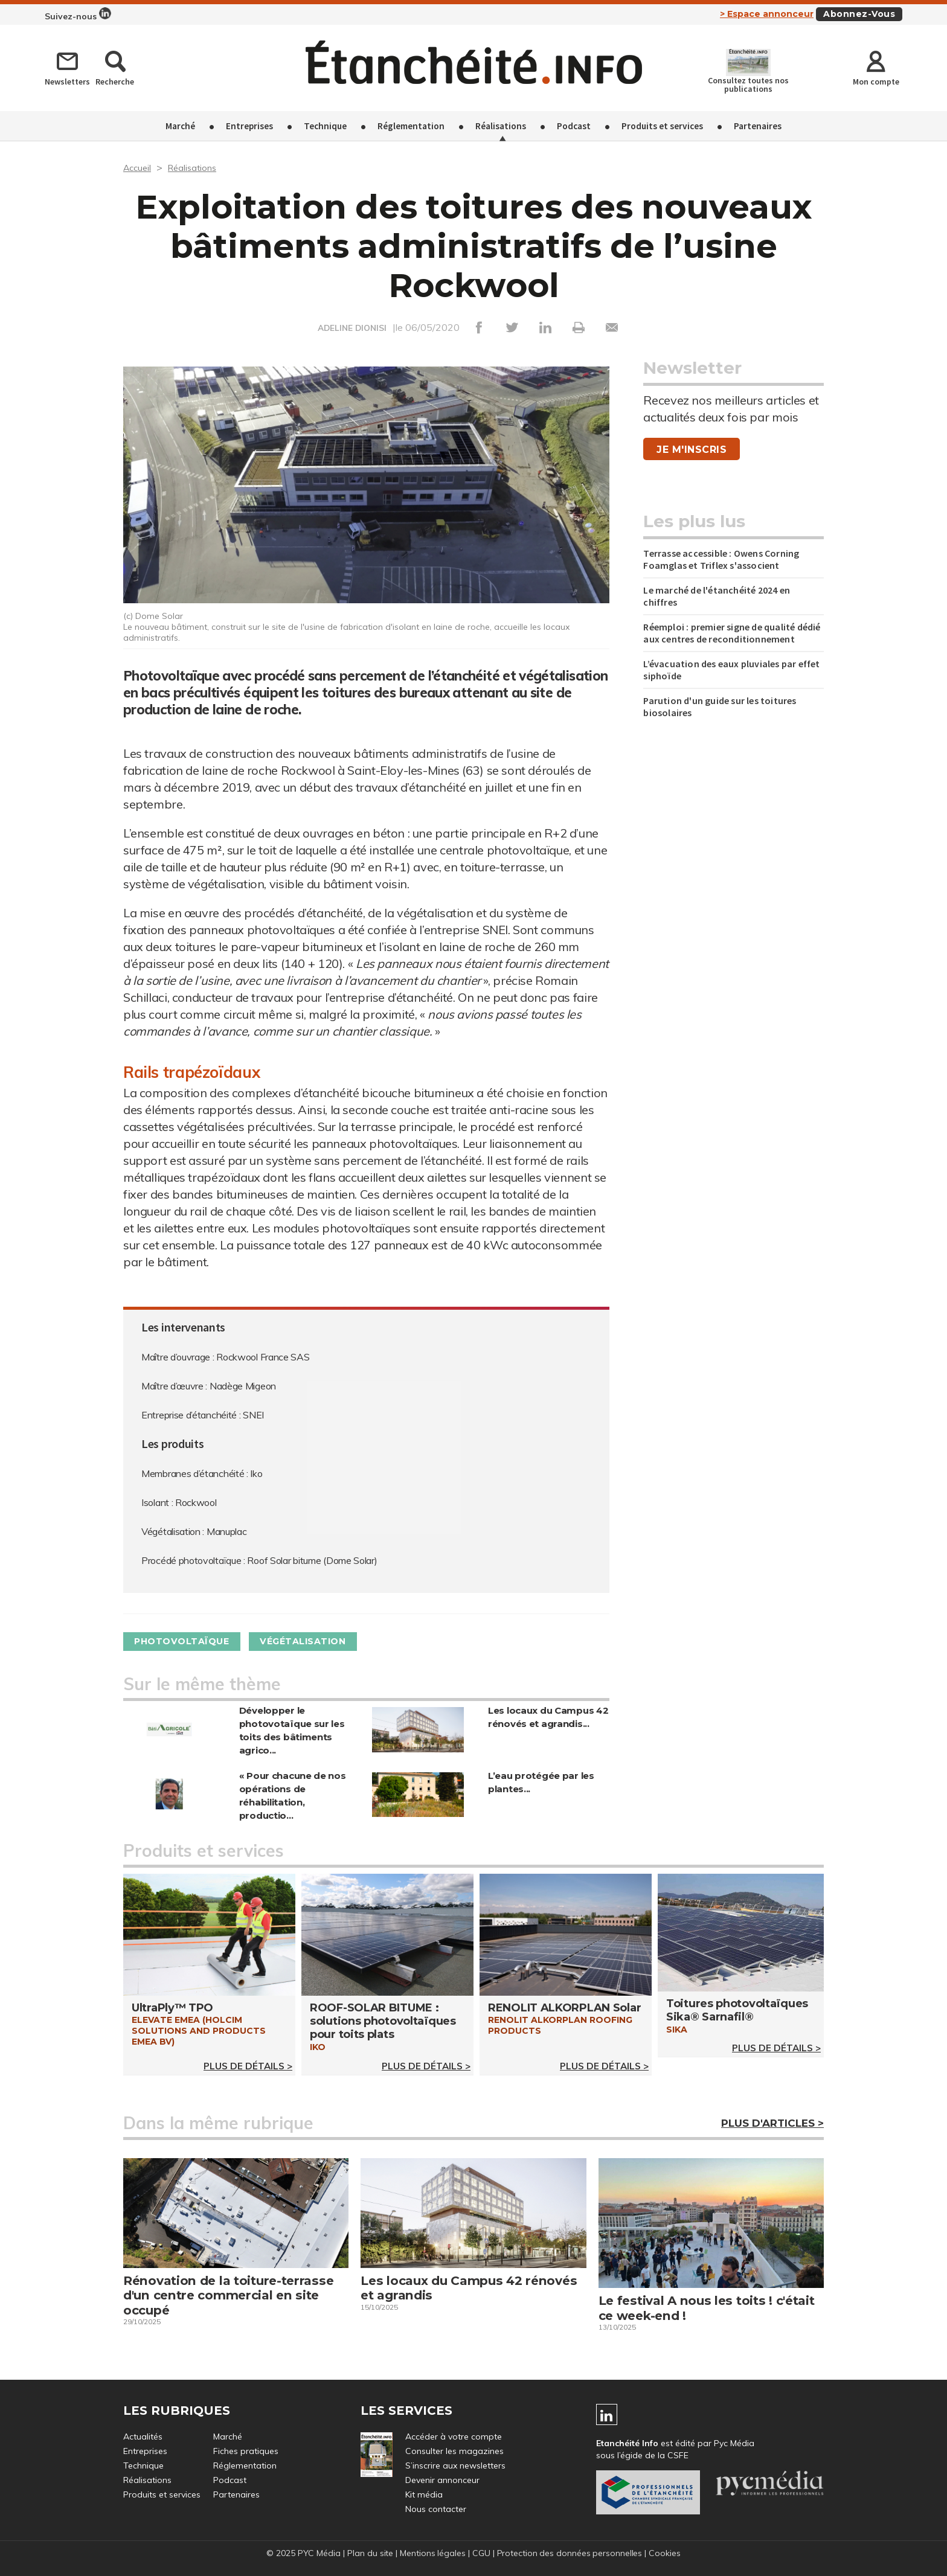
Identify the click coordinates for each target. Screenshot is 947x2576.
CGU (481, 2553)
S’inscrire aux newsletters (455, 2466)
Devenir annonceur (442, 2480)
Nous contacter (435, 2509)
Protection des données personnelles (570, 2553)
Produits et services (662, 126)
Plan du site (368, 2553)
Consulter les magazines (454, 2451)
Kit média (424, 2495)
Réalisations (500, 126)
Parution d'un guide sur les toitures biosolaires (719, 706)
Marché (180, 126)
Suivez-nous (78, 14)
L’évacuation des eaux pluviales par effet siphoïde (731, 670)
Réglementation (411, 126)
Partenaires (758, 126)
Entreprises (249, 126)
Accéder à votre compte (453, 2437)
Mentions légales (432, 2553)
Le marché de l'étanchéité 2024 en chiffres (716, 596)
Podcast (574, 126)
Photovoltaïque (187, 1641)
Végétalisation (321, 1641)
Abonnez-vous (859, 13)
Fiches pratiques (245, 2451)
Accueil (138, 167)
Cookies (666, 2553)
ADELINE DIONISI (352, 328)
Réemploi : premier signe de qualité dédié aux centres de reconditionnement (731, 633)
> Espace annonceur (767, 13)
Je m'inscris (691, 449)
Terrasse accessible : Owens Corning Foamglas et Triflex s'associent (721, 559)
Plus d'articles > (772, 2124)
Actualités (142, 2437)
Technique (325, 126)
